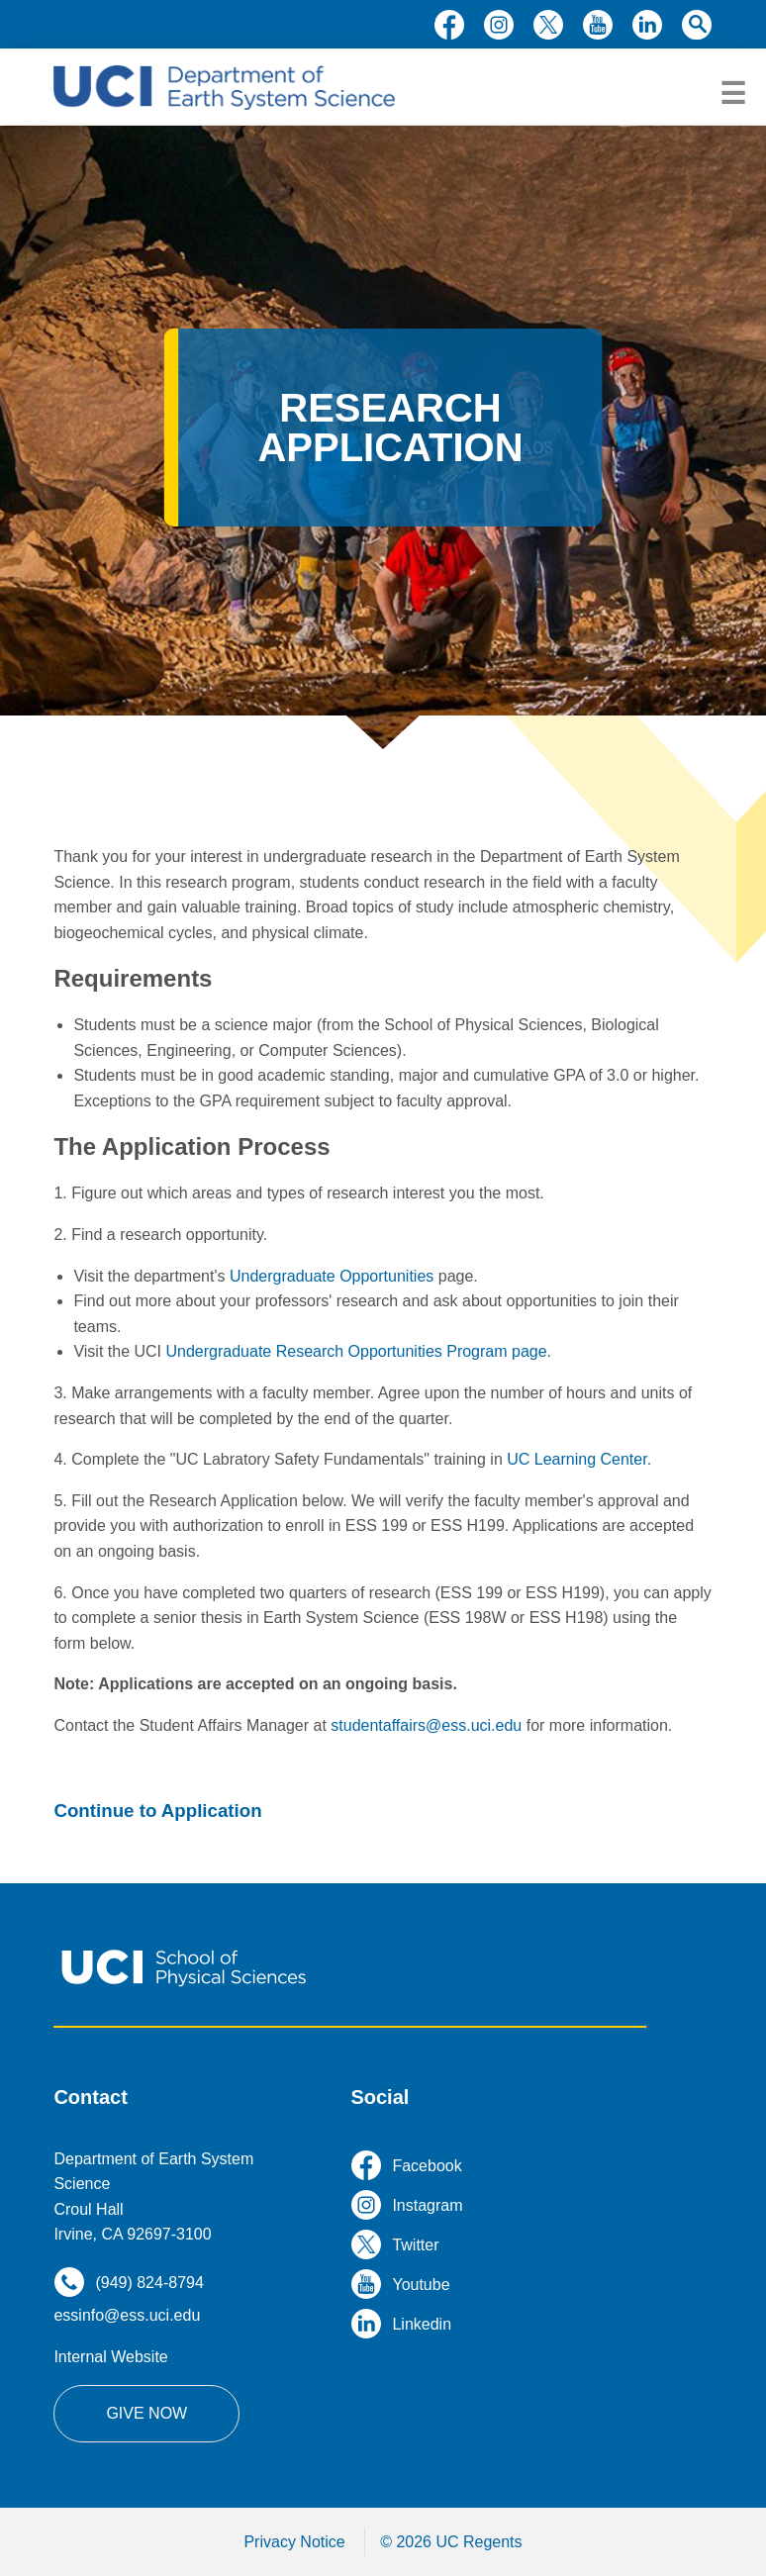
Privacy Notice (293, 2541)
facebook (449, 25)
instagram (499, 25)
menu (732, 94)
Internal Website (110, 2356)
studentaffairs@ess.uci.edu (426, 1725)
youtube (598, 25)
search (697, 25)
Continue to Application (157, 1810)
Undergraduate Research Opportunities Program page (356, 1351)
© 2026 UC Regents (451, 2541)
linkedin (647, 25)
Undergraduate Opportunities (331, 1276)
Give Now (146, 2413)
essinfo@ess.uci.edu (126, 2315)
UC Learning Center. (579, 1459)
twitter (548, 25)
